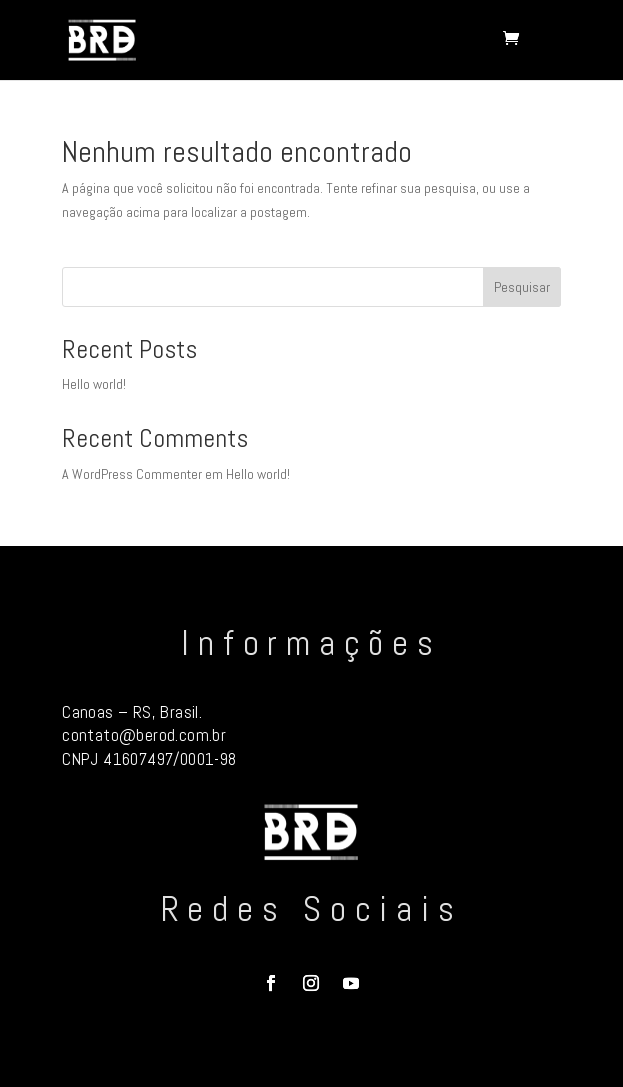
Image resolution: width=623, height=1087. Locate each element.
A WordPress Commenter (132, 474)
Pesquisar (522, 287)
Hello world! (94, 384)
